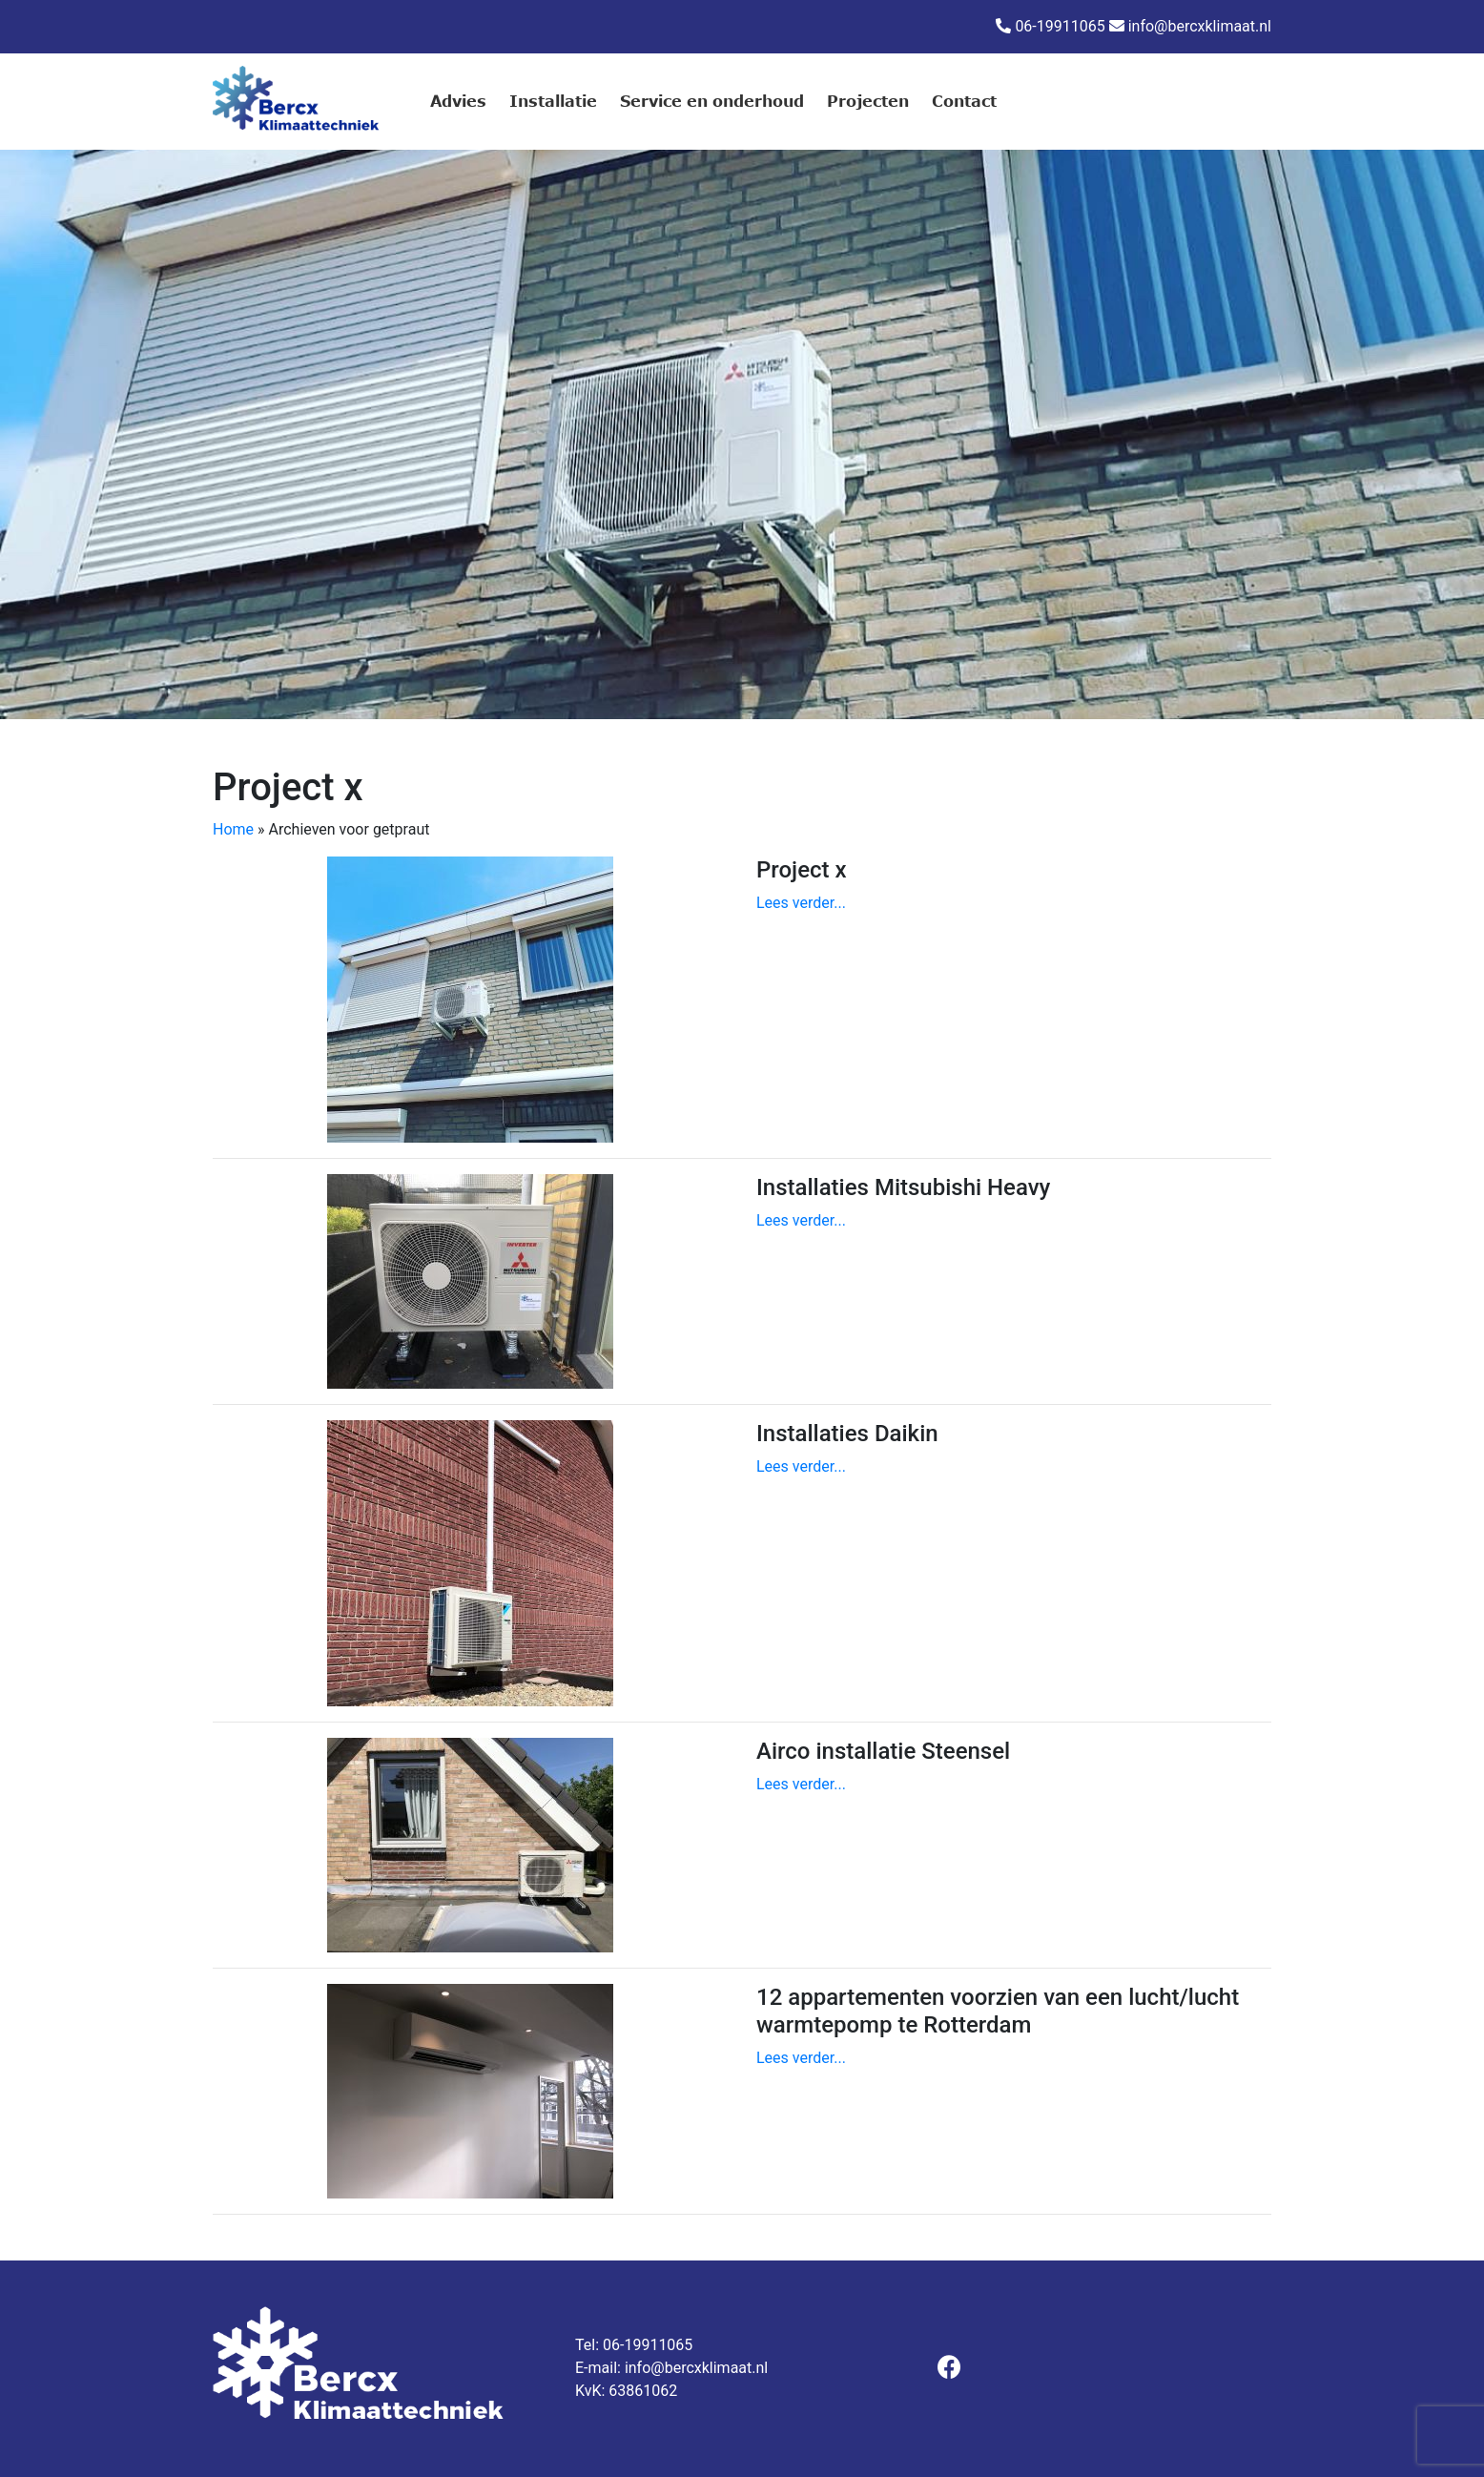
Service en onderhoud (712, 101)
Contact (964, 101)
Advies (458, 101)
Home (233, 829)
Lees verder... (801, 903)
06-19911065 (1059, 26)
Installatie (553, 101)
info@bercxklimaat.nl (1199, 26)
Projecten (868, 101)
